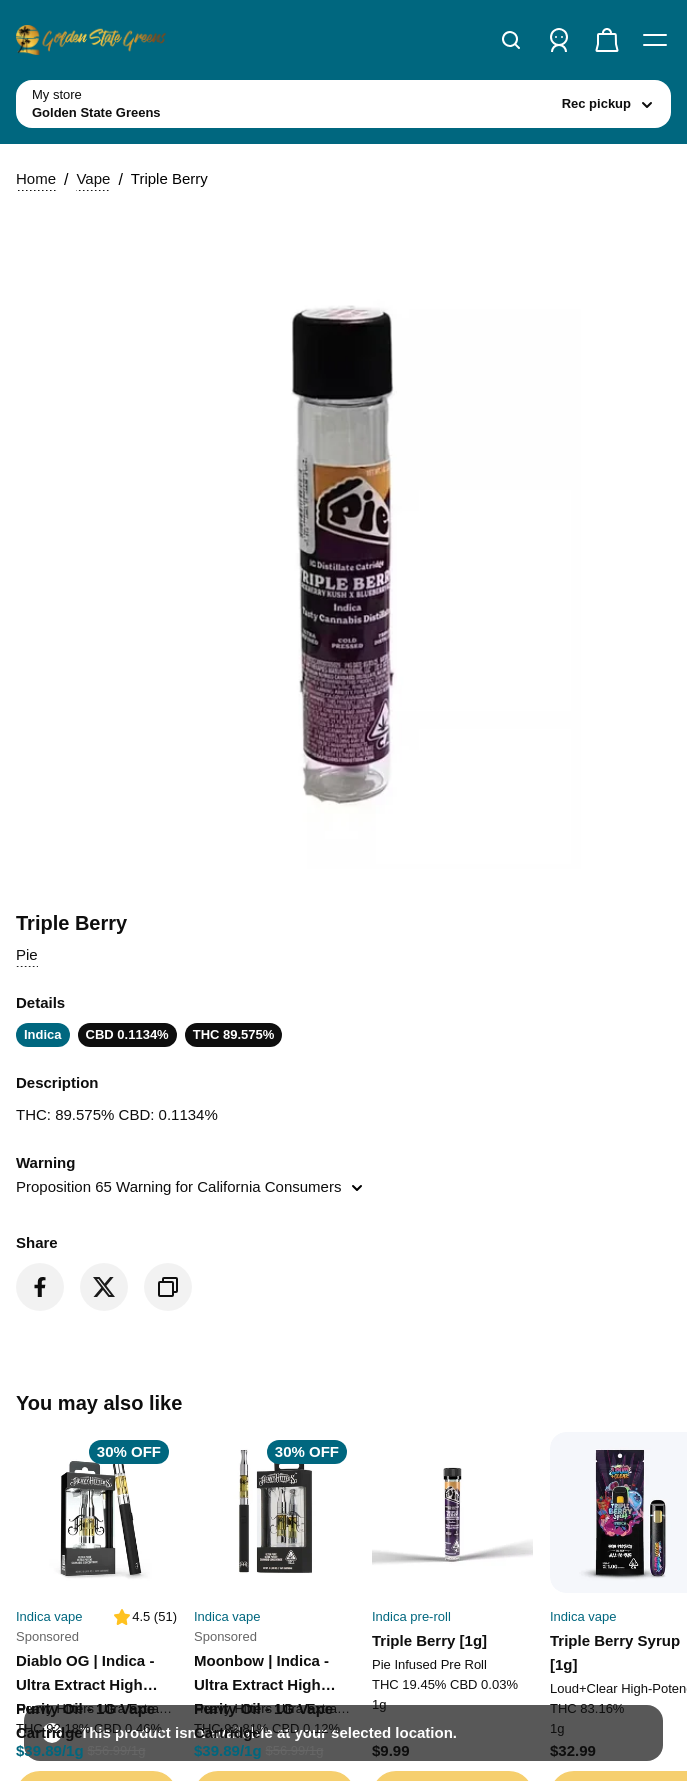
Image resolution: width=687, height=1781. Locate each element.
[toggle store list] (166, 283)
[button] (343, 630)
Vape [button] (72, 495)
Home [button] (27, 495)
